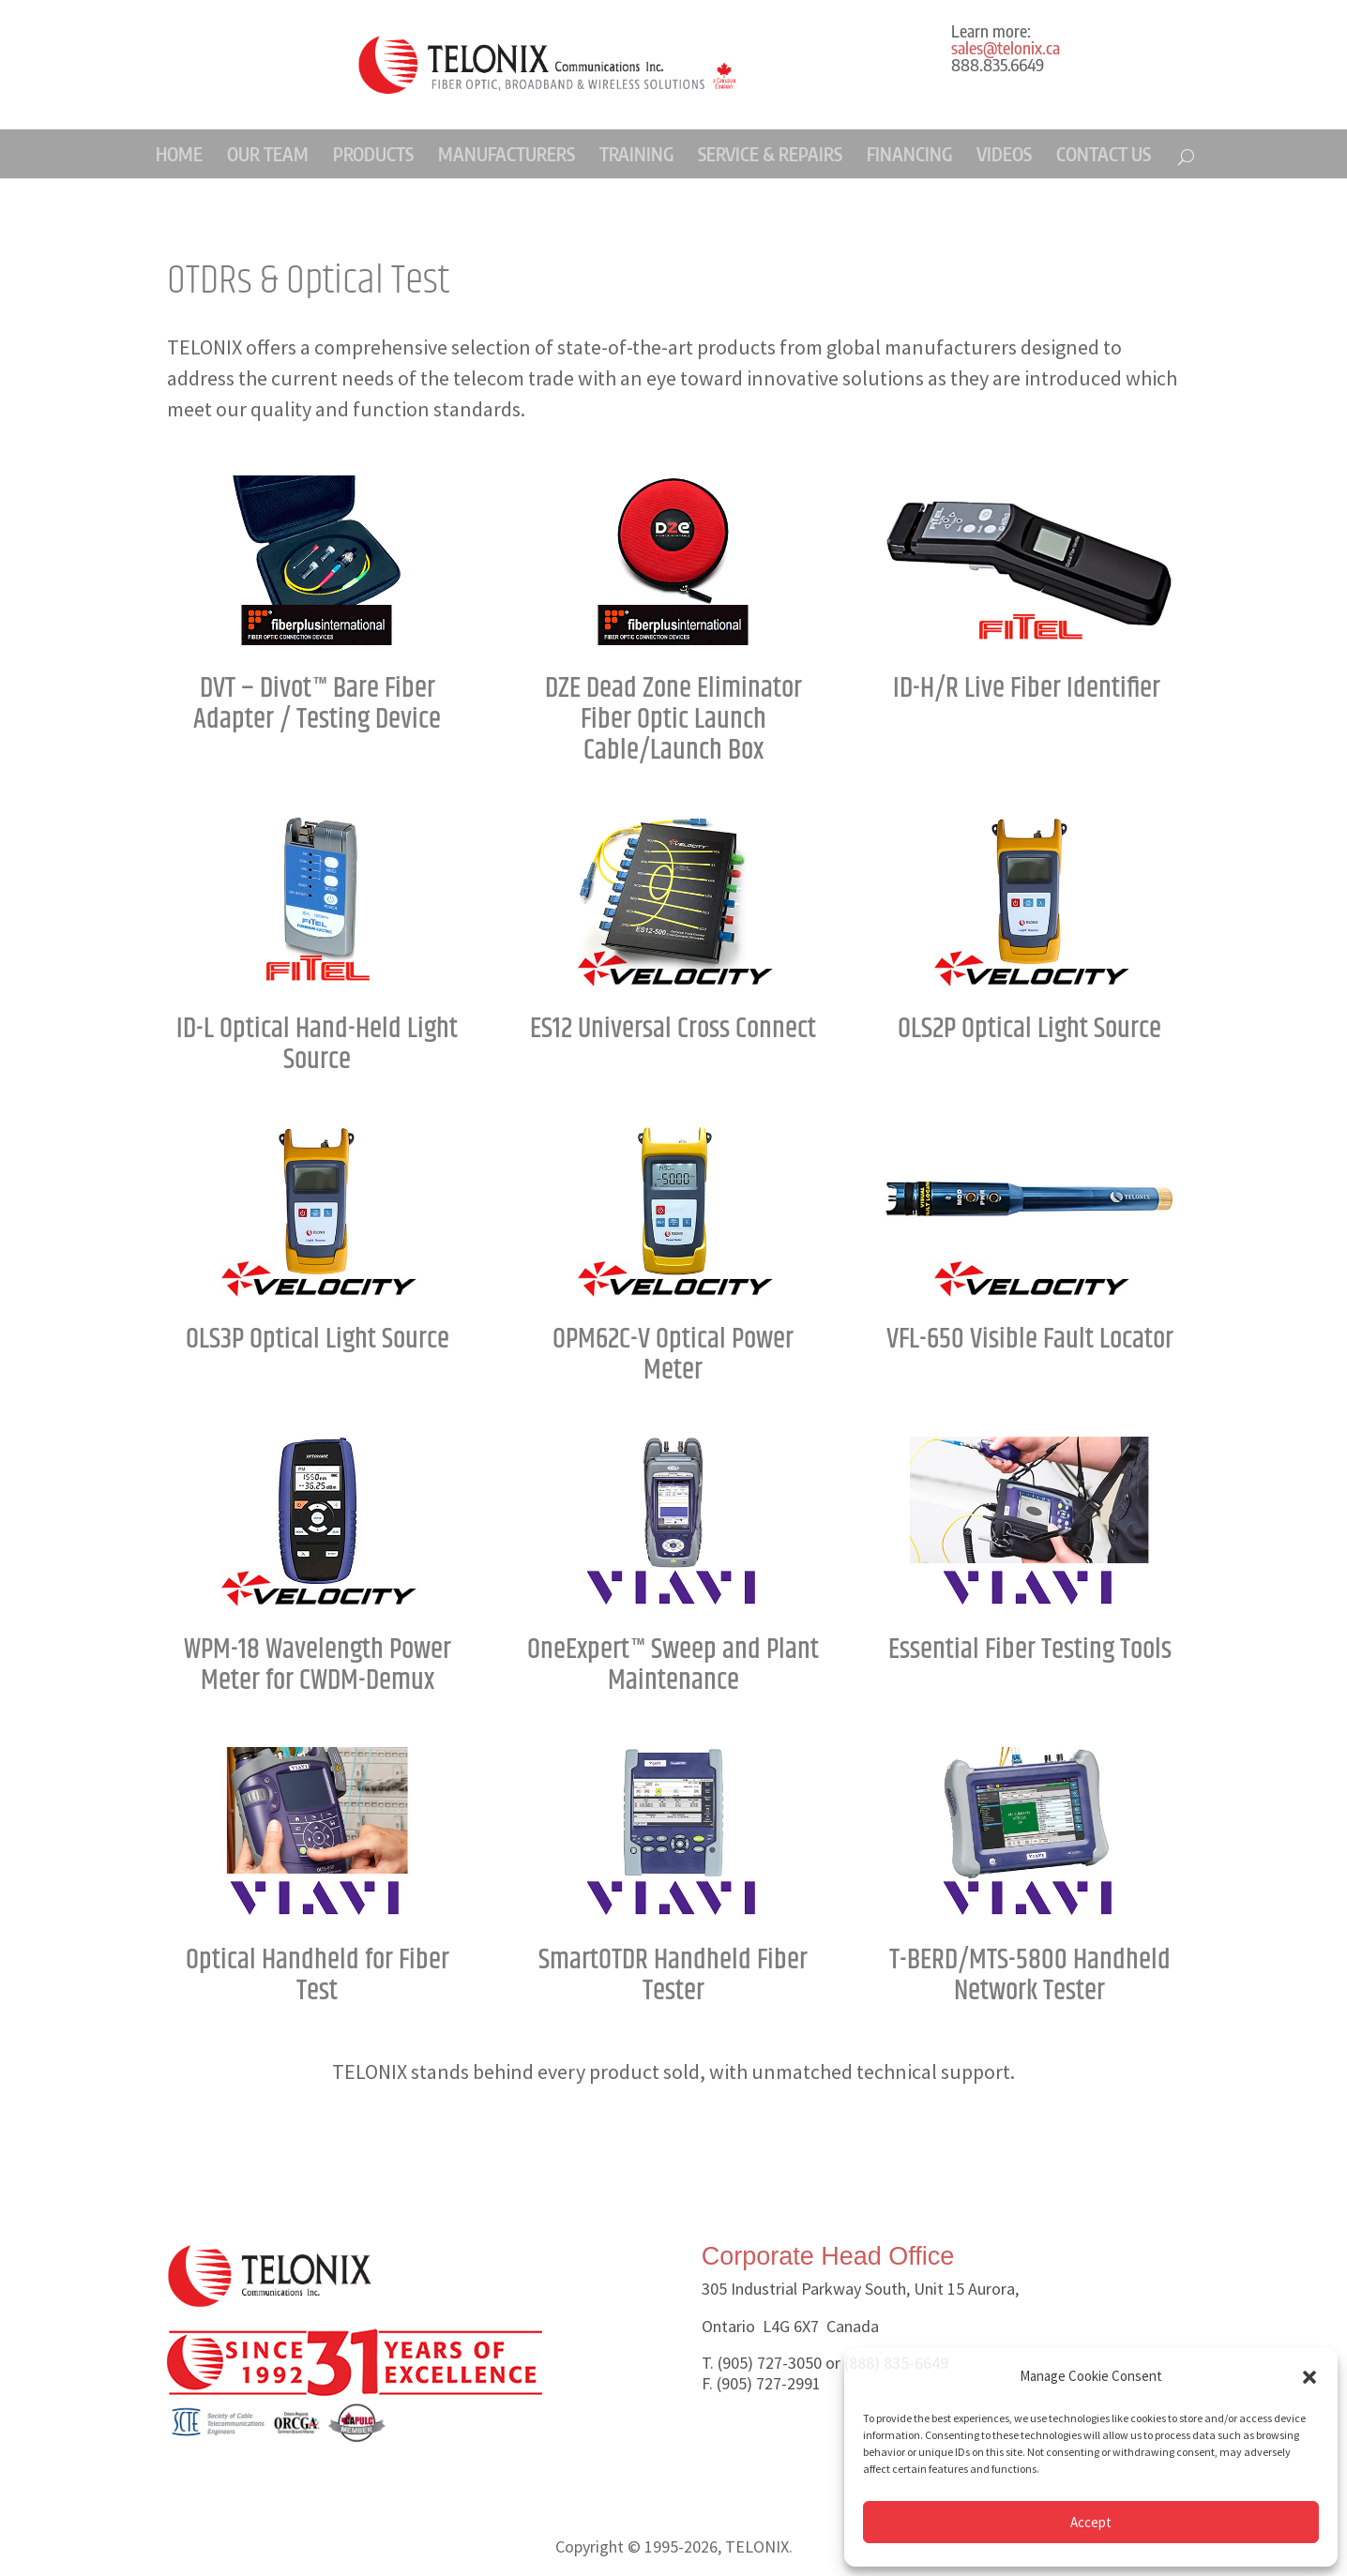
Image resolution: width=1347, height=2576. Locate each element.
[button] (1309, 2377)
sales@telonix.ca (1005, 47)
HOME (179, 154)
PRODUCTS (373, 154)
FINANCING (909, 154)
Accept (1091, 2522)
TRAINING (636, 154)
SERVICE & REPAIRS (770, 154)
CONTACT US (1103, 154)
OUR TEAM (268, 154)
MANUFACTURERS (506, 154)
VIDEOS (1004, 154)
